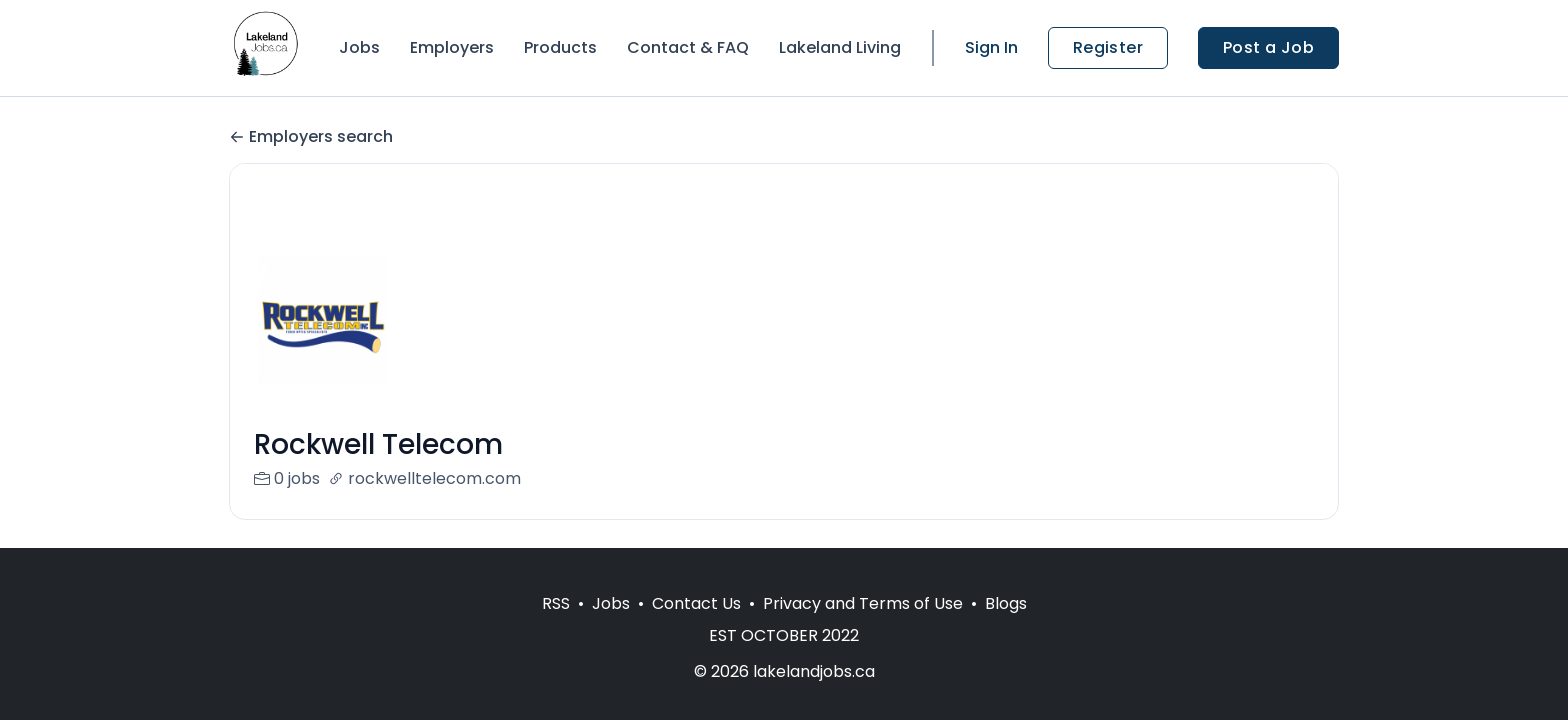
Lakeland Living (840, 47)
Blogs (1006, 603)
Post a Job (1268, 47)
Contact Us (696, 603)
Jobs (359, 47)
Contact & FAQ (688, 47)
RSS (556, 603)
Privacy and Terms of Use (863, 603)
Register (1108, 47)
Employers (452, 47)
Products (560, 47)
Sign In (991, 47)
